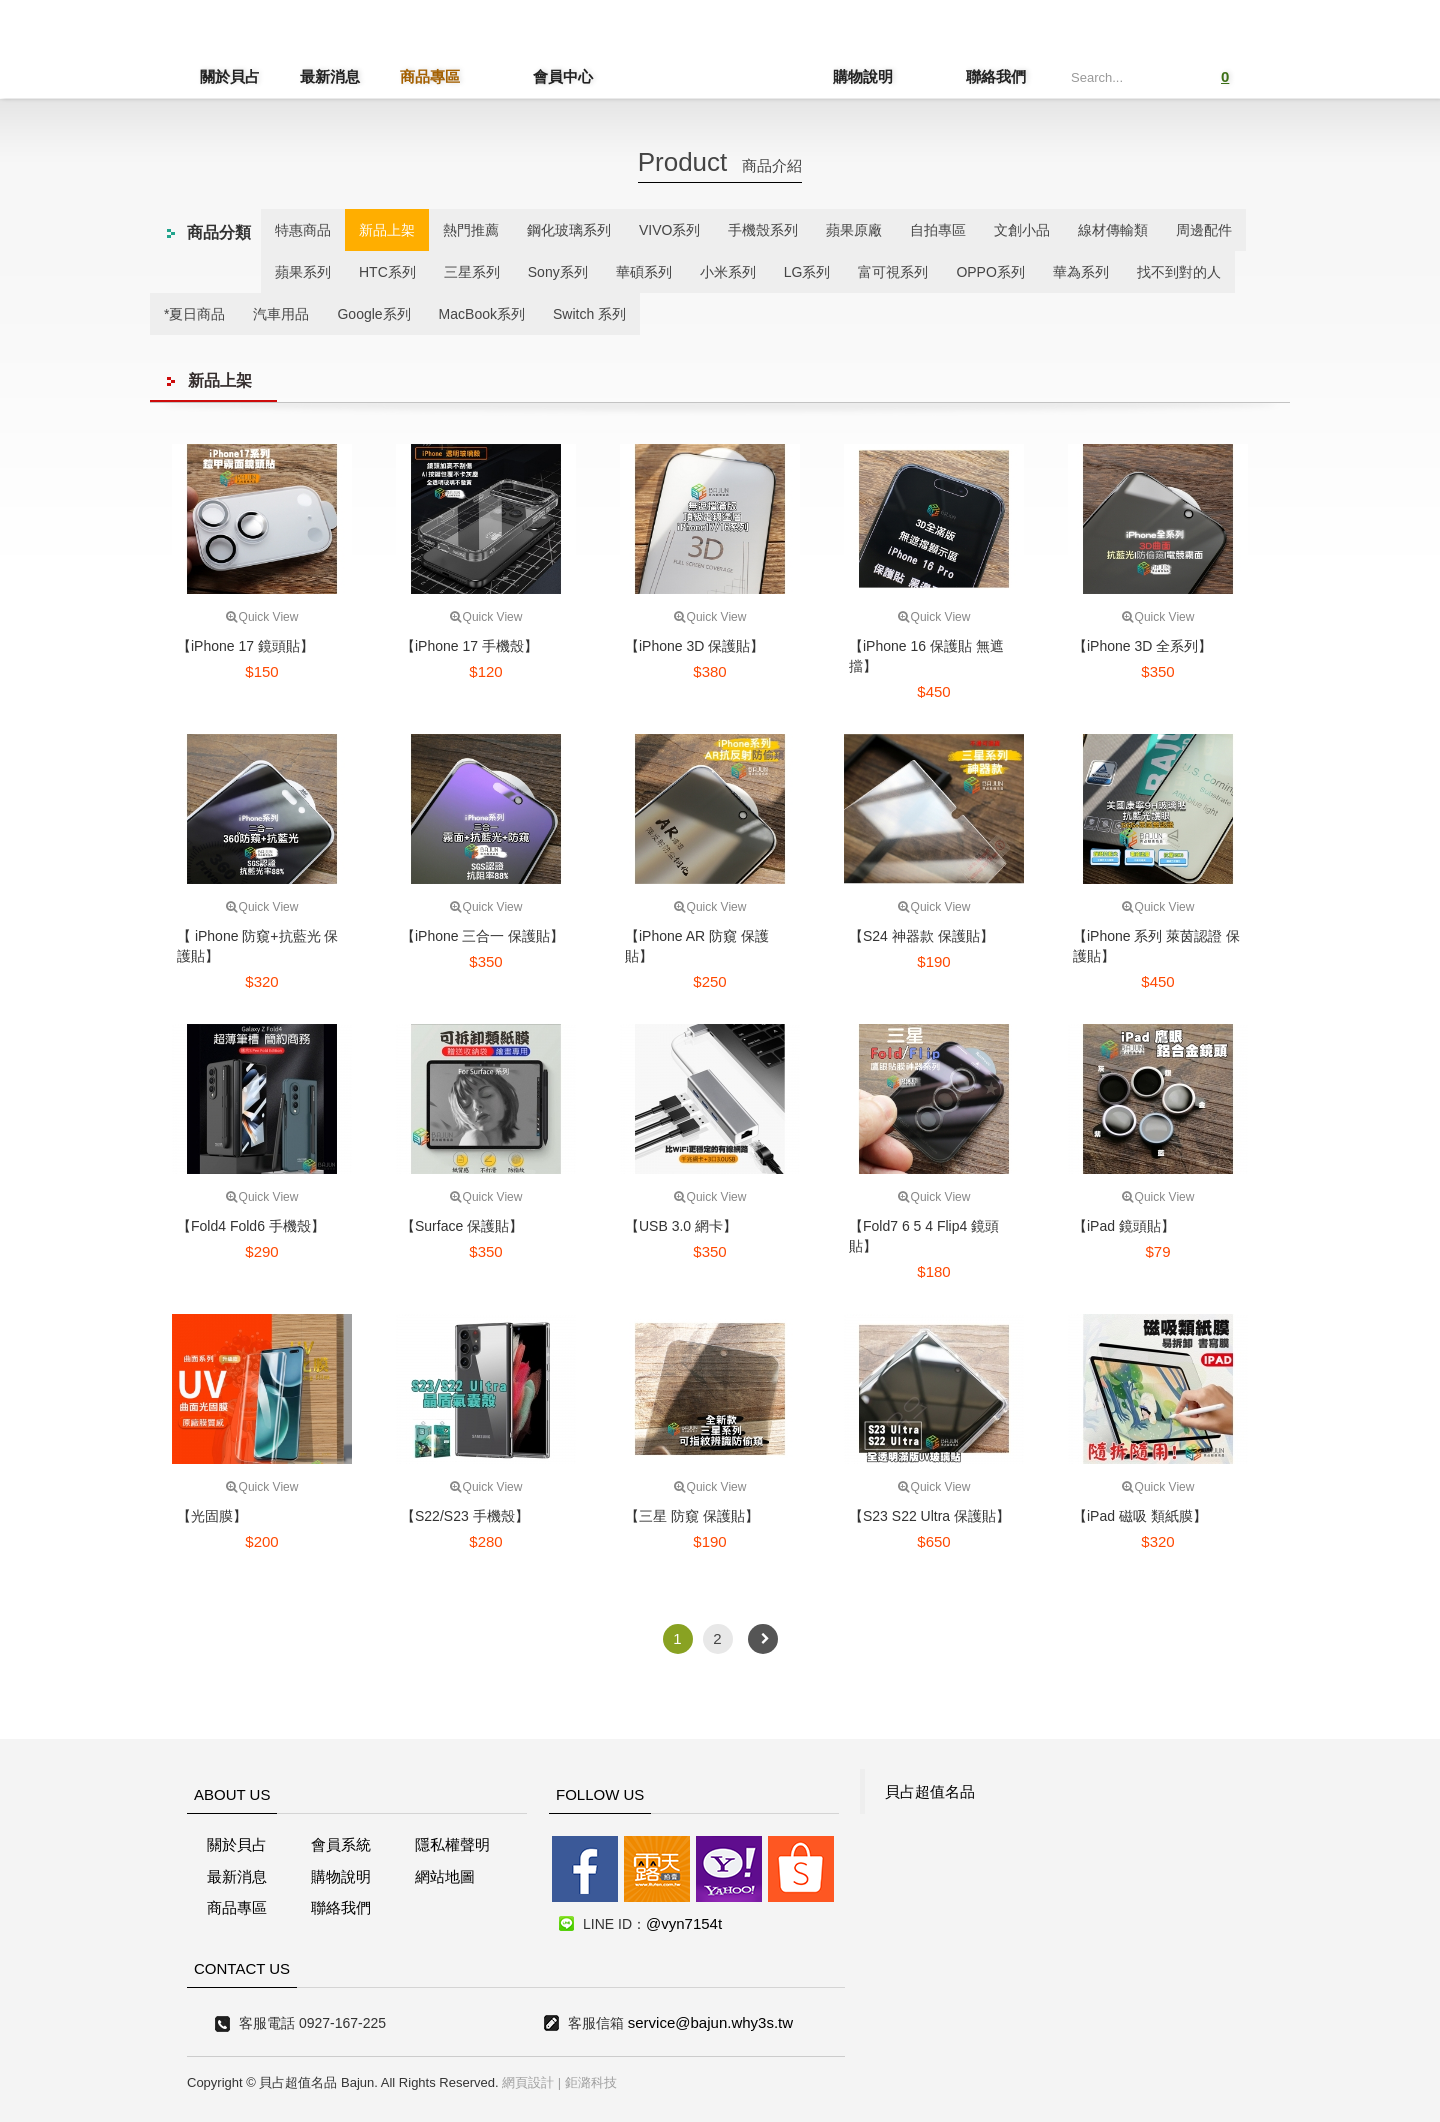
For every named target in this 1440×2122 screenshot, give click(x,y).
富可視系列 (893, 272)
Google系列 (373, 314)
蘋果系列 (303, 272)
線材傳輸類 (1113, 230)
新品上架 (387, 230)
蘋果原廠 (854, 230)
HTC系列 (387, 272)
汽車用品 (281, 314)
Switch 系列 (589, 314)
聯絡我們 (996, 76)
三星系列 (472, 272)
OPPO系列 (990, 272)
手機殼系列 (763, 230)
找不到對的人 (1179, 272)
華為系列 (1081, 272)
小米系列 (728, 272)
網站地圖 (445, 1876)
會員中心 (530, 76)
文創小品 (1022, 230)
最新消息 (330, 76)
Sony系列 (558, 272)
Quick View (262, 617)
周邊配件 (1204, 230)
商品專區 (430, 76)
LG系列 (807, 272)
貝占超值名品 (930, 1791)
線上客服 (43, 1011)
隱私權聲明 (452, 1844)
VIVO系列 (669, 230)
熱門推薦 (471, 230)
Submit (1162, 74)
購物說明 (896, 76)
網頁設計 (528, 2082)
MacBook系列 (482, 314)
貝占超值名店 (705, 55)
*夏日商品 (194, 314)
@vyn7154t (684, 1923)
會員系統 (341, 1844)
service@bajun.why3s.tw (710, 2022)
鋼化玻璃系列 (569, 230)
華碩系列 (644, 272)
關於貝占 (230, 76)
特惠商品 (303, 230)
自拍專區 (938, 230)
